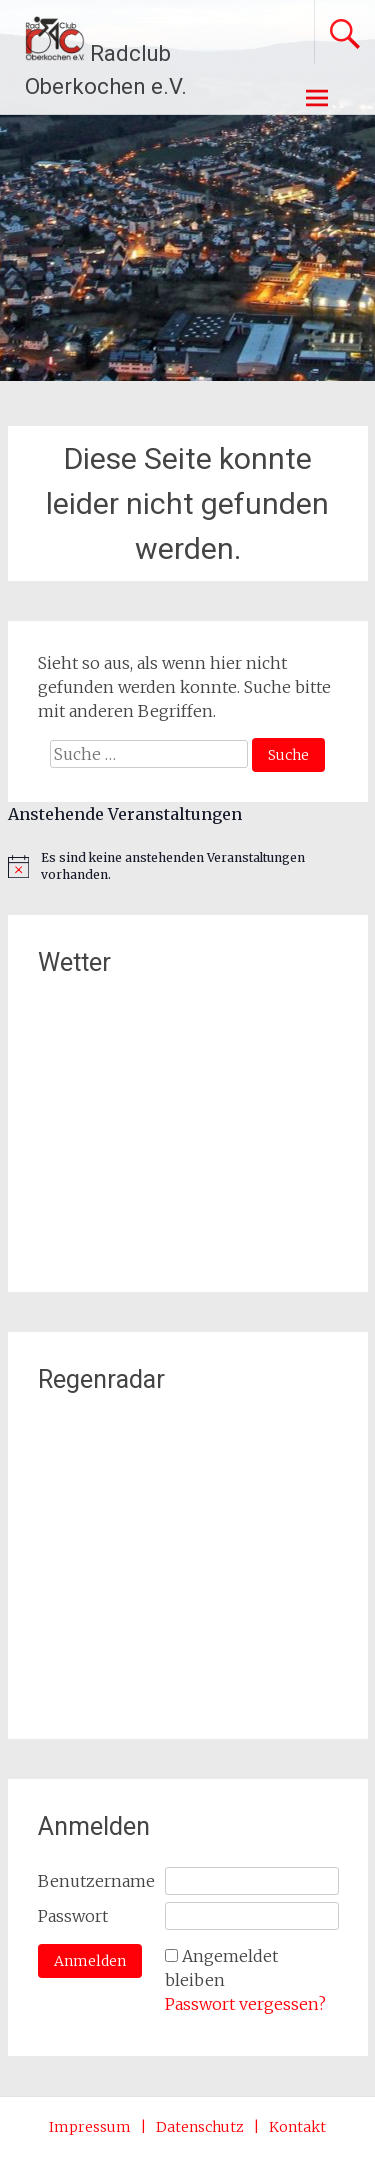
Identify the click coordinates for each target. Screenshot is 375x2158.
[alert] (188, 866)
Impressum (90, 2127)
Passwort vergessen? (245, 2004)
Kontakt (297, 2127)
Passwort (73, 1916)
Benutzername (96, 1881)
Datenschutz (200, 2127)
